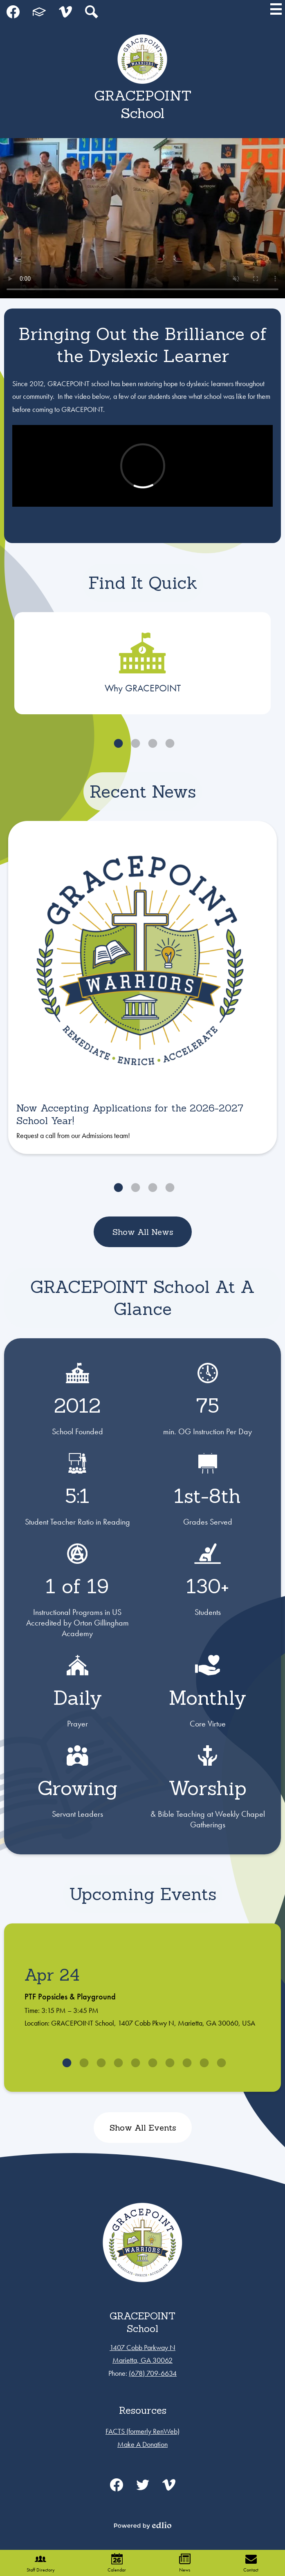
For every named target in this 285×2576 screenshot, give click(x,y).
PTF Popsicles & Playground (70, 1996)
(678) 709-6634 (153, 2373)
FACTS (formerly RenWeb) (142, 2431)
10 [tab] (220, 2063)
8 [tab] (186, 2063)
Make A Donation (142, 2444)
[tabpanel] (142, 663)
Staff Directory (41, 2563)
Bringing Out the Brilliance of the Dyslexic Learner (142, 345)
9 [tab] (203, 2063)
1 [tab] (117, 743)
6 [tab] (151, 2063)
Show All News (142, 1232)
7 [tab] (168, 2063)
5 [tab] (134, 2063)
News (185, 2563)
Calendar (117, 2563)
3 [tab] (151, 743)
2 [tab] (134, 743)
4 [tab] (168, 743)
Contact (250, 2563)
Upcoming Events (142, 1894)
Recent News (143, 791)
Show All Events (142, 2127)
